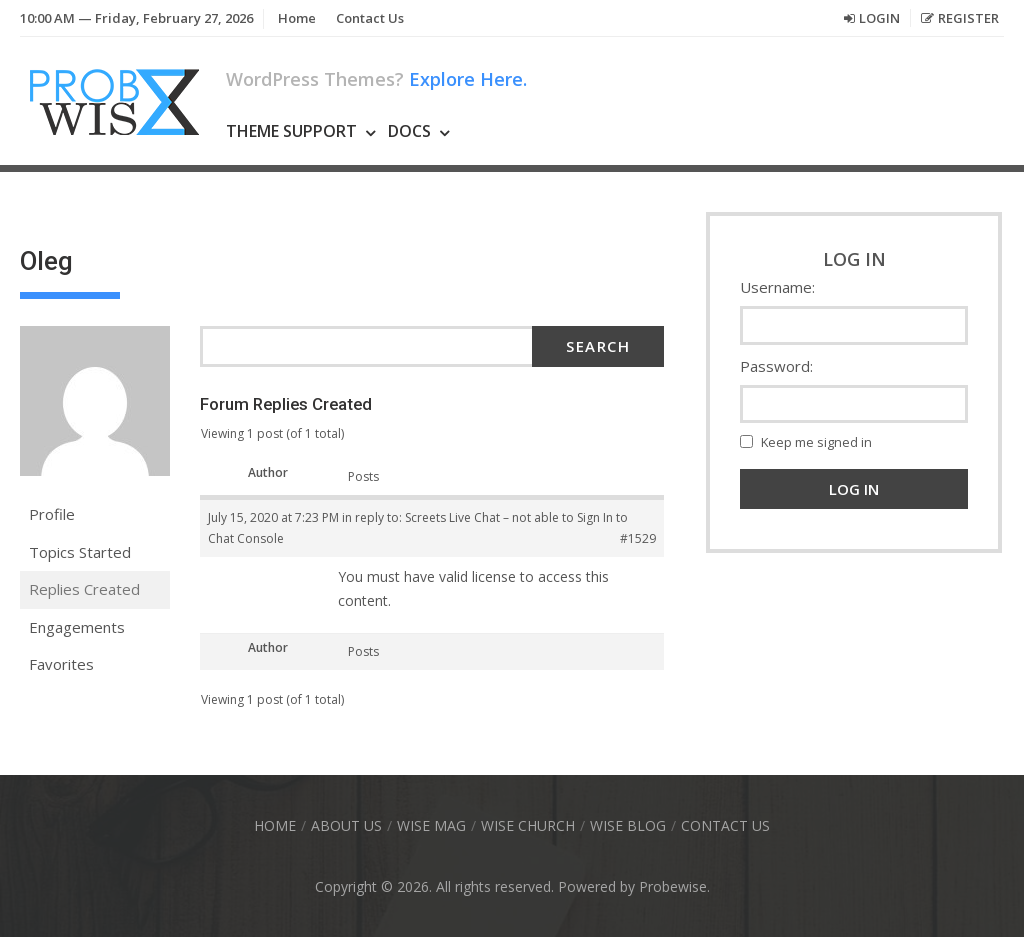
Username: (777, 287)
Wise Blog (628, 825)
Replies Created (84, 589)
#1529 (638, 538)
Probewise (673, 886)
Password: (776, 366)
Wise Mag (431, 825)
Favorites (61, 664)
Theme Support (291, 131)
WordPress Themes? (376, 79)
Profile (52, 514)
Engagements (77, 627)
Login (879, 18)
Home (297, 18)
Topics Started (80, 552)
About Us (346, 825)
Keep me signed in (816, 442)
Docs (409, 131)
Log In (854, 489)
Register (968, 18)
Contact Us (370, 18)
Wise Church (528, 825)
